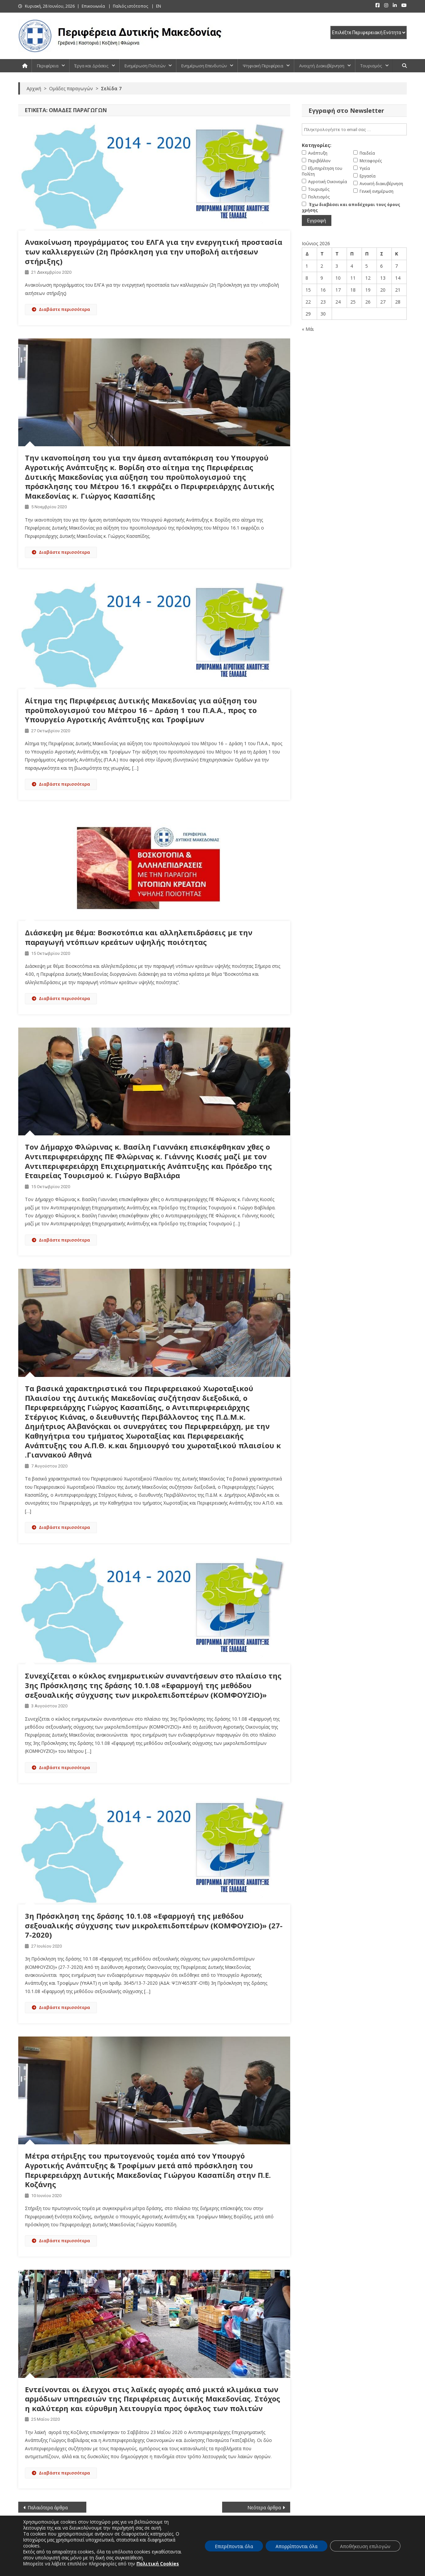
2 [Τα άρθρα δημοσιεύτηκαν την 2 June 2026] (321, 266)
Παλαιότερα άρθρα (48, 2507)
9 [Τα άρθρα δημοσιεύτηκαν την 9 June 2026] (321, 278)
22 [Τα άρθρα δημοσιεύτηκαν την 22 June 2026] (308, 302)
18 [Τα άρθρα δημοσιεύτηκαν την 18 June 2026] (353, 290)
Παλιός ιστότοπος (130, 6)
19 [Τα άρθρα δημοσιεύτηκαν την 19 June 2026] (368, 290)
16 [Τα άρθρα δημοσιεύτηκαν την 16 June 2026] (323, 290)
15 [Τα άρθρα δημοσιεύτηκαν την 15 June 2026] (308, 290)
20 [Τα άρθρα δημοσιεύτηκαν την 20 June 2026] (382, 290)
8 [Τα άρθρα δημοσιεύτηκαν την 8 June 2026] (306, 278)
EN (158, 6)
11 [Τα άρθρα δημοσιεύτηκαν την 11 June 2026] (353, 278)
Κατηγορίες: (316, 145)
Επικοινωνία (93, 6)
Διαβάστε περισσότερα (61, 309)
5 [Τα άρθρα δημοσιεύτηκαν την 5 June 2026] (366, 266)
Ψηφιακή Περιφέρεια (263, 66)
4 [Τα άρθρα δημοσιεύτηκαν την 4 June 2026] (351, 266)
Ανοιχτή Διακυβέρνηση (321, 66)
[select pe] (368, 32)
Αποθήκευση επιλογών (365, 2546)
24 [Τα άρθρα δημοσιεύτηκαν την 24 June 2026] (338, 302)
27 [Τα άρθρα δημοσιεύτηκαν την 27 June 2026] (382, 302)
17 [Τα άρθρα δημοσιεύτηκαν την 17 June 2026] (338, 290)
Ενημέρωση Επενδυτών (204, 66)
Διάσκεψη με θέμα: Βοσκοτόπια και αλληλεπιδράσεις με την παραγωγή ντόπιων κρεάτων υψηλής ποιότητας (138, 937)
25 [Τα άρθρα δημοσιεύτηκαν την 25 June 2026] (353, 302)
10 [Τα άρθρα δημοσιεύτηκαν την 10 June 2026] (338, 278)
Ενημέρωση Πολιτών (145, 66)
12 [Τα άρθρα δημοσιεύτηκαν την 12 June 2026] (368, 278)
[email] (354, 129)
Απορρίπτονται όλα (296, 2546)
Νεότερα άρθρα (264, 2507)
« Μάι (308, 329)
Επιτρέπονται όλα (234, 2546)
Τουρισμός (371, 66)
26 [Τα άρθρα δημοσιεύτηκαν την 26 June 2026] (368, 302)
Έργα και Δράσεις (91, 66)
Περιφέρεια (47, 66)
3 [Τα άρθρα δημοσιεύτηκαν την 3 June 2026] (336, 266)
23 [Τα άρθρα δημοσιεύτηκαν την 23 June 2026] (323, 302)
